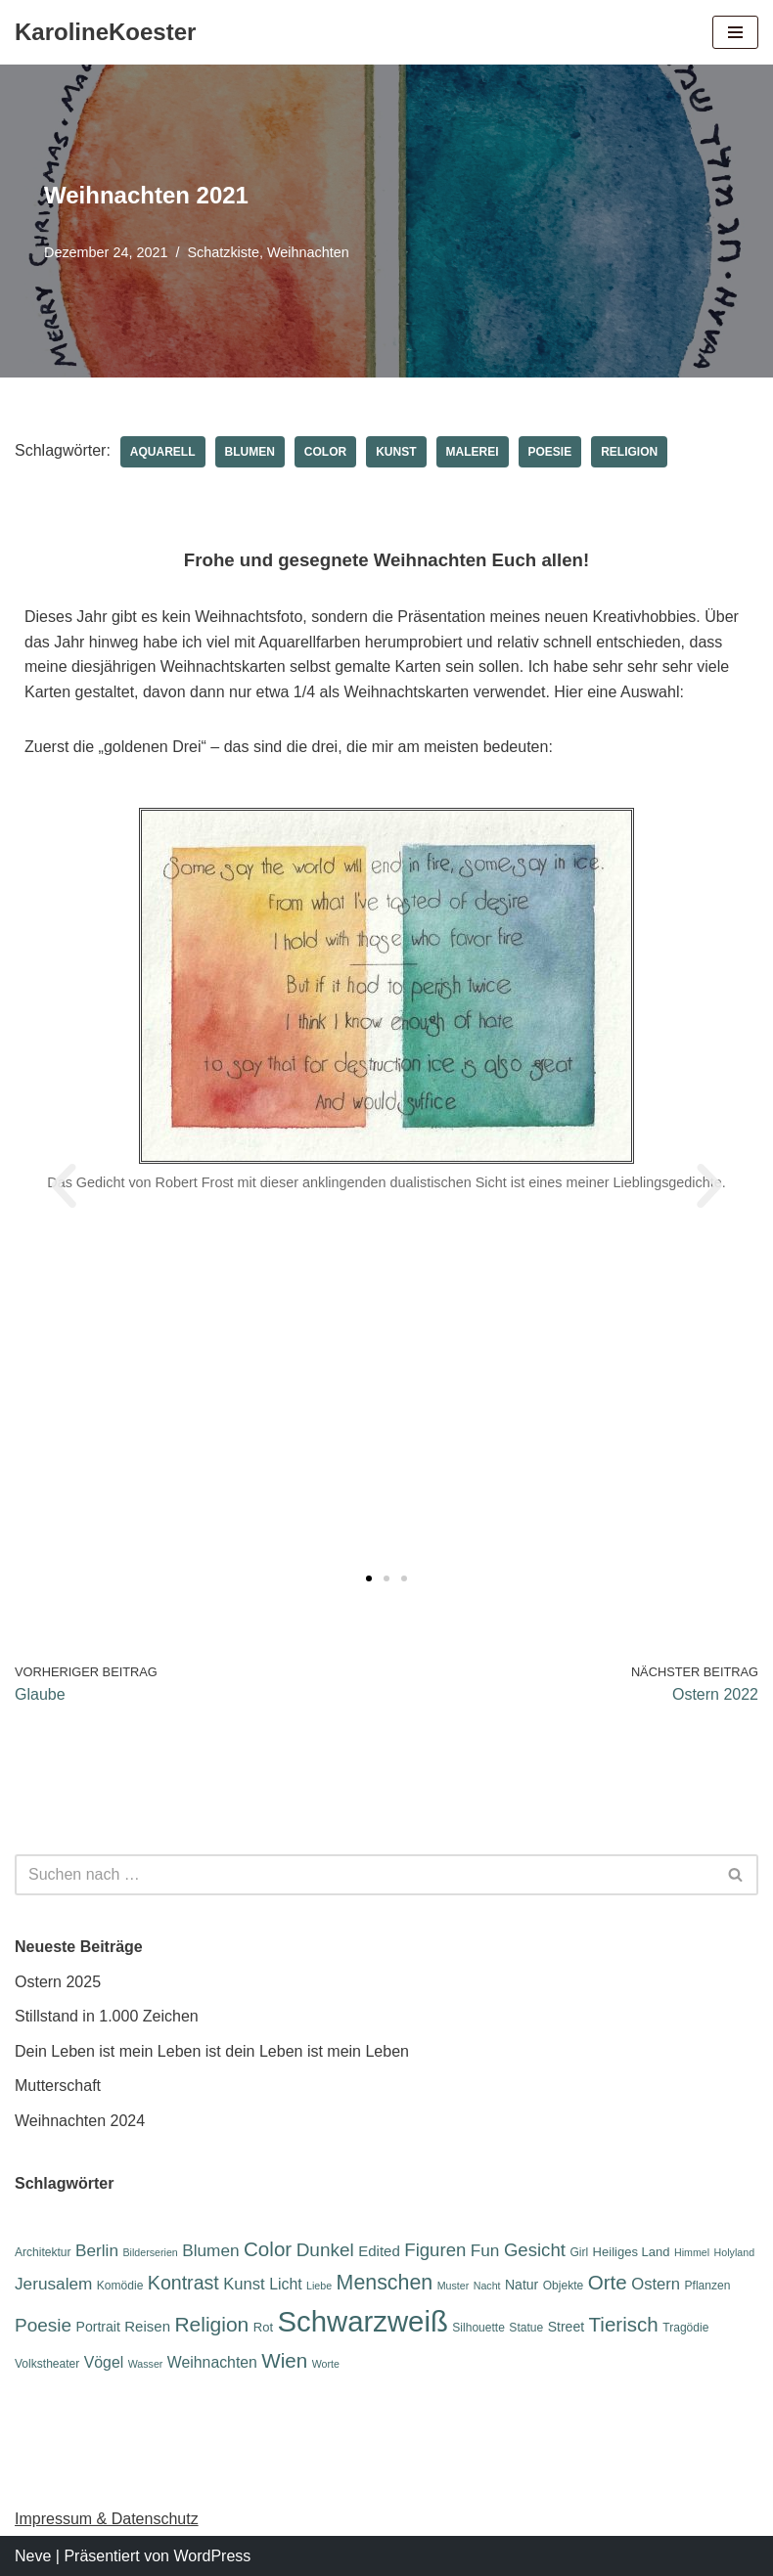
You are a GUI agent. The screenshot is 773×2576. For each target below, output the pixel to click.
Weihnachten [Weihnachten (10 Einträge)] (212, 2362)
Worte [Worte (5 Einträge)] (326, 2364)
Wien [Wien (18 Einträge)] (284, 2360)
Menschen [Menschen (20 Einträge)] (385, 2282)
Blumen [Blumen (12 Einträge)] (210, 2250)
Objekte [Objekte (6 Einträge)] (563, 2285)
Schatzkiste (223, 252)
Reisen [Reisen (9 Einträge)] (147, 2326)
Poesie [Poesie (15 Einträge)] (43, 2325)
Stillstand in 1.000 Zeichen (107, 2016)
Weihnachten (308, 252)
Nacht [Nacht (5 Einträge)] (487, 2285)
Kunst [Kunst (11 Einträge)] (243, 2284)
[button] (63, 1186)
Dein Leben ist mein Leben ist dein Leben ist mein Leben (212, 2051)
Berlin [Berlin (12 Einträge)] (96, 2250)
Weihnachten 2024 (80, 2120)
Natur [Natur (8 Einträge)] (521, 2284)
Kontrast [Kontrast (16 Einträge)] (183, 2282)
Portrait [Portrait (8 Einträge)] (98, 2326)
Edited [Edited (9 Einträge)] (379, 2251)
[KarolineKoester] (105, 32)
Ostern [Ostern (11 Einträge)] (655, 2284)
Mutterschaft (58, 2085)
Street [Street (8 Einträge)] (566, 2326)
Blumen (250, 452)
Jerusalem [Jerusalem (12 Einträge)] (53, 2283)
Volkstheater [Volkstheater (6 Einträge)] (47, 2364)
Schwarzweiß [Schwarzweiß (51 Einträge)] (362, 2321)
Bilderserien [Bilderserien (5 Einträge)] (149, 2252)
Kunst (396, 452)
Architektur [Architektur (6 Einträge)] (43, 2252)
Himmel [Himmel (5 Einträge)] (691, 2252)
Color (325, 452)
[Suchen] (364, 1874)
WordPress (211, 2556)
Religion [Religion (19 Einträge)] (211, 2324)
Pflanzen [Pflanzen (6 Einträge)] (708, 2285)
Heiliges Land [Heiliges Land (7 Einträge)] (631, 2251)
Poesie (550, 452)
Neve (33, 2556)
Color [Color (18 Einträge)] (268, 2249)
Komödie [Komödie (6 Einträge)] (120, 2285)
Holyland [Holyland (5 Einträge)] (734, 2252)
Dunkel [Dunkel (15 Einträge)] (325, 2250)
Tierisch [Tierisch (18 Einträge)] (624, 2324)
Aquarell (163, 452)
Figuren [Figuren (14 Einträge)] (435, 2250)
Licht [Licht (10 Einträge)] (285, 2284)
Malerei (472, 452)
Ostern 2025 (58, 1982)
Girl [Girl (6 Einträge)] (578, 2252)
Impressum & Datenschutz (107, 2518)
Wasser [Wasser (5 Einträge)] (145, 2364)
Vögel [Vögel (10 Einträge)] (103, 2362)
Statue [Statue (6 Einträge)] (526, 2327)
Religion (629, 452)
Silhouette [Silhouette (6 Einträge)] (478, 2327)
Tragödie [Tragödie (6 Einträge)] (685, 2327)
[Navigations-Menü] (735, 32)
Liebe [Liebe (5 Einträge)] (319, 2285)
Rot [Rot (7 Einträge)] (263, 2327)
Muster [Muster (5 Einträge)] (453, 2285)
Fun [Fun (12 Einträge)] (485, 2250)
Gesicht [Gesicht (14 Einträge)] (535, 2250)
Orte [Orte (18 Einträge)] (607, 2282)
